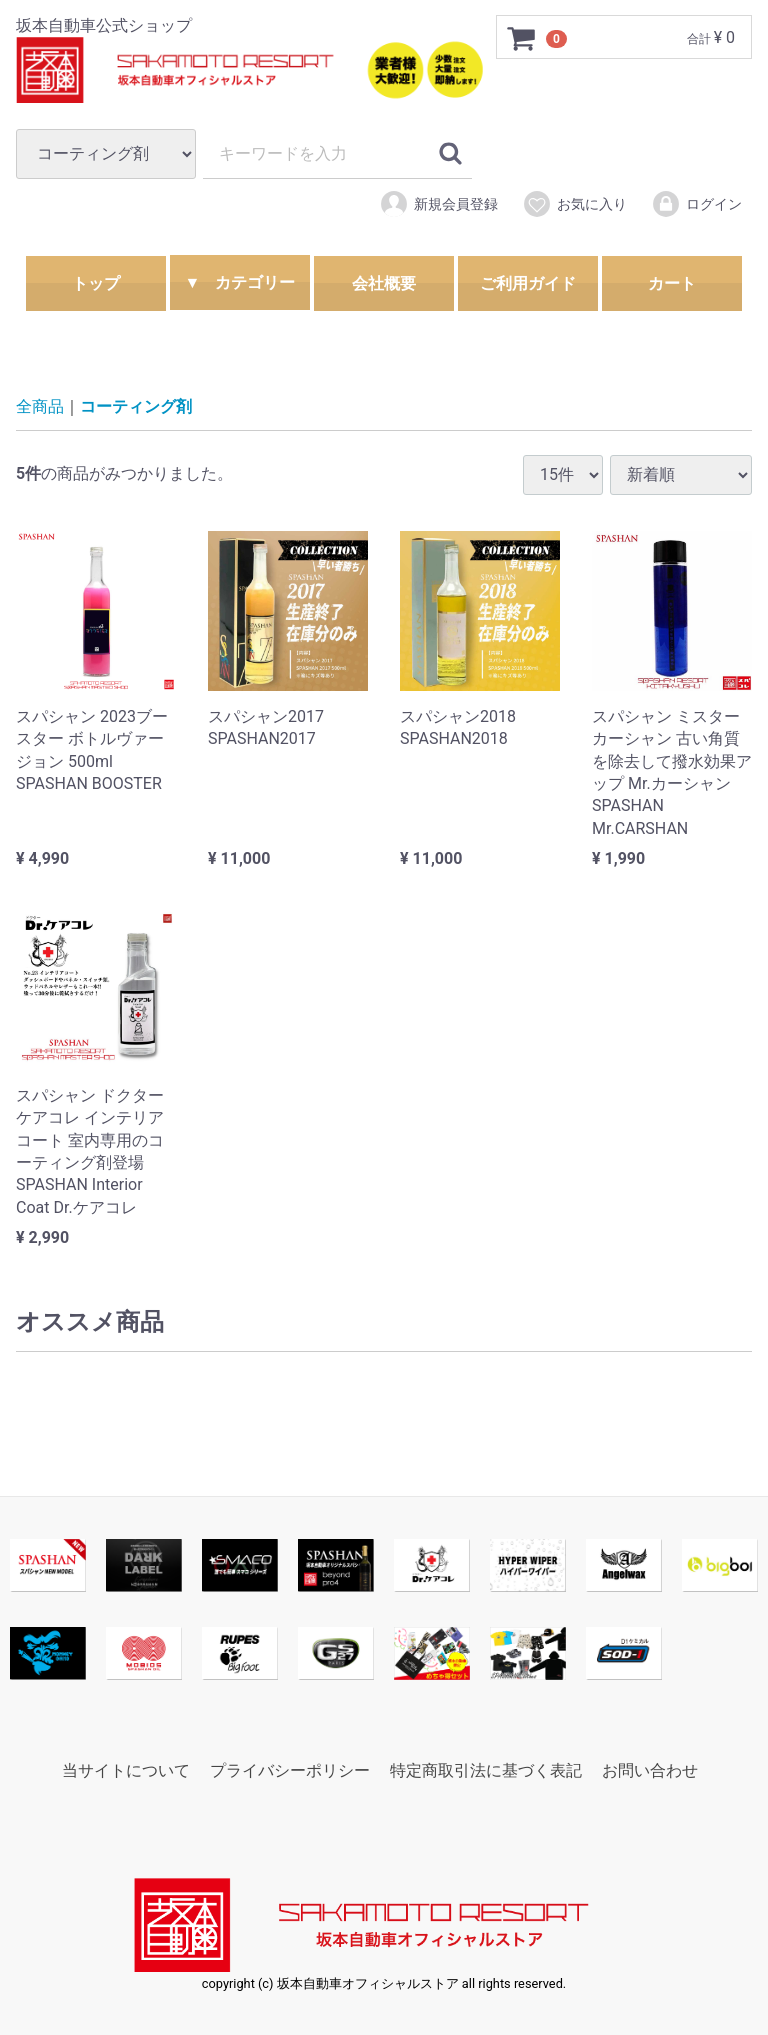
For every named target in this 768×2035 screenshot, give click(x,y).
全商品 (40, 406)
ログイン (696, 204)
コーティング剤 (136, 406)
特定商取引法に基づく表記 (486, 1770)
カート (672, 283)
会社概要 (384, 283)
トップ (96, 283)
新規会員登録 (438, 204)
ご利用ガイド (528, 283)
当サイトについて (126, 1770)
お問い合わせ (650, 1770)
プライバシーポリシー (290, 1770)
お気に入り (574, 204)
